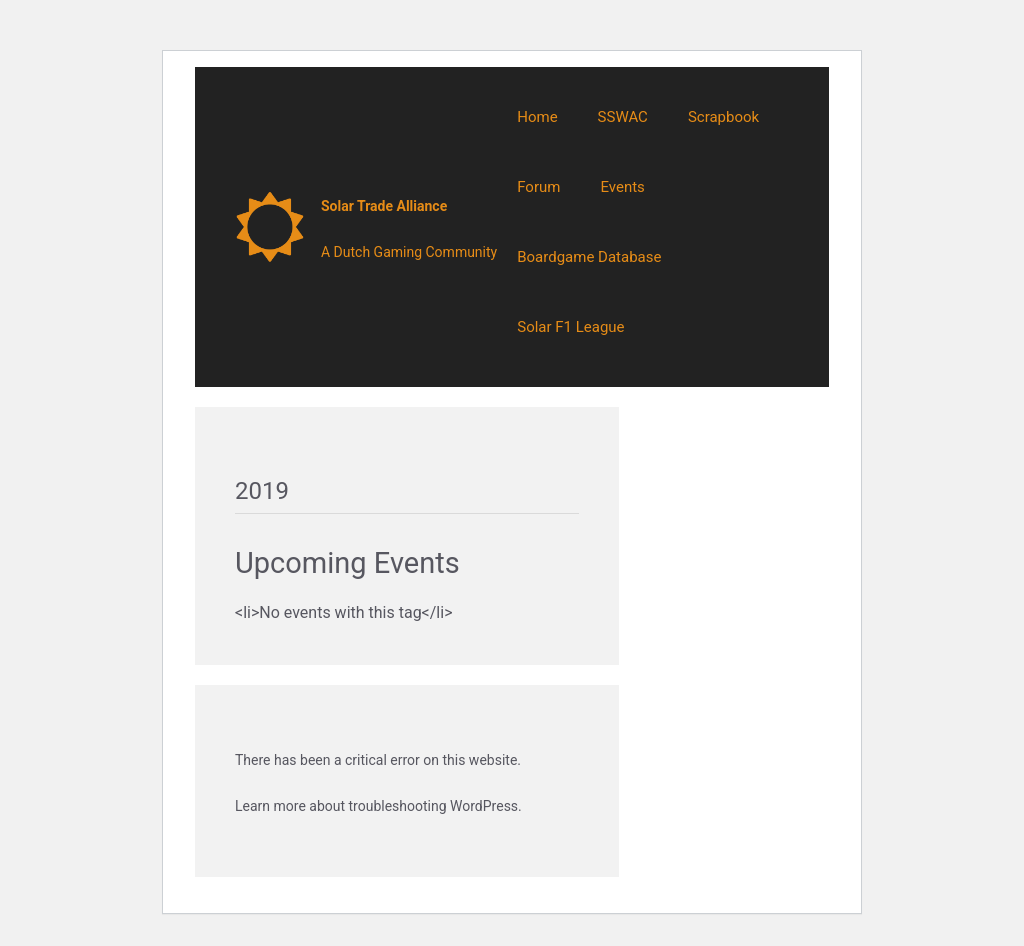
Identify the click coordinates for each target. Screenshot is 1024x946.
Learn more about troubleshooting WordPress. (378, 806)
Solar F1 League (570, 327)
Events (622, 187)
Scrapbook (723, 117)
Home (537, 117)
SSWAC (623, 117)
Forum (538, 187)
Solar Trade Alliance (384, 206)
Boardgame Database (589, 257)
